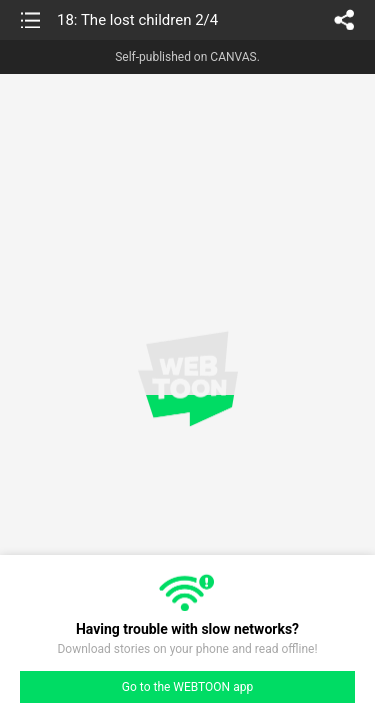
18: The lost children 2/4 (137, 20)
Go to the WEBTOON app (187, 687)
